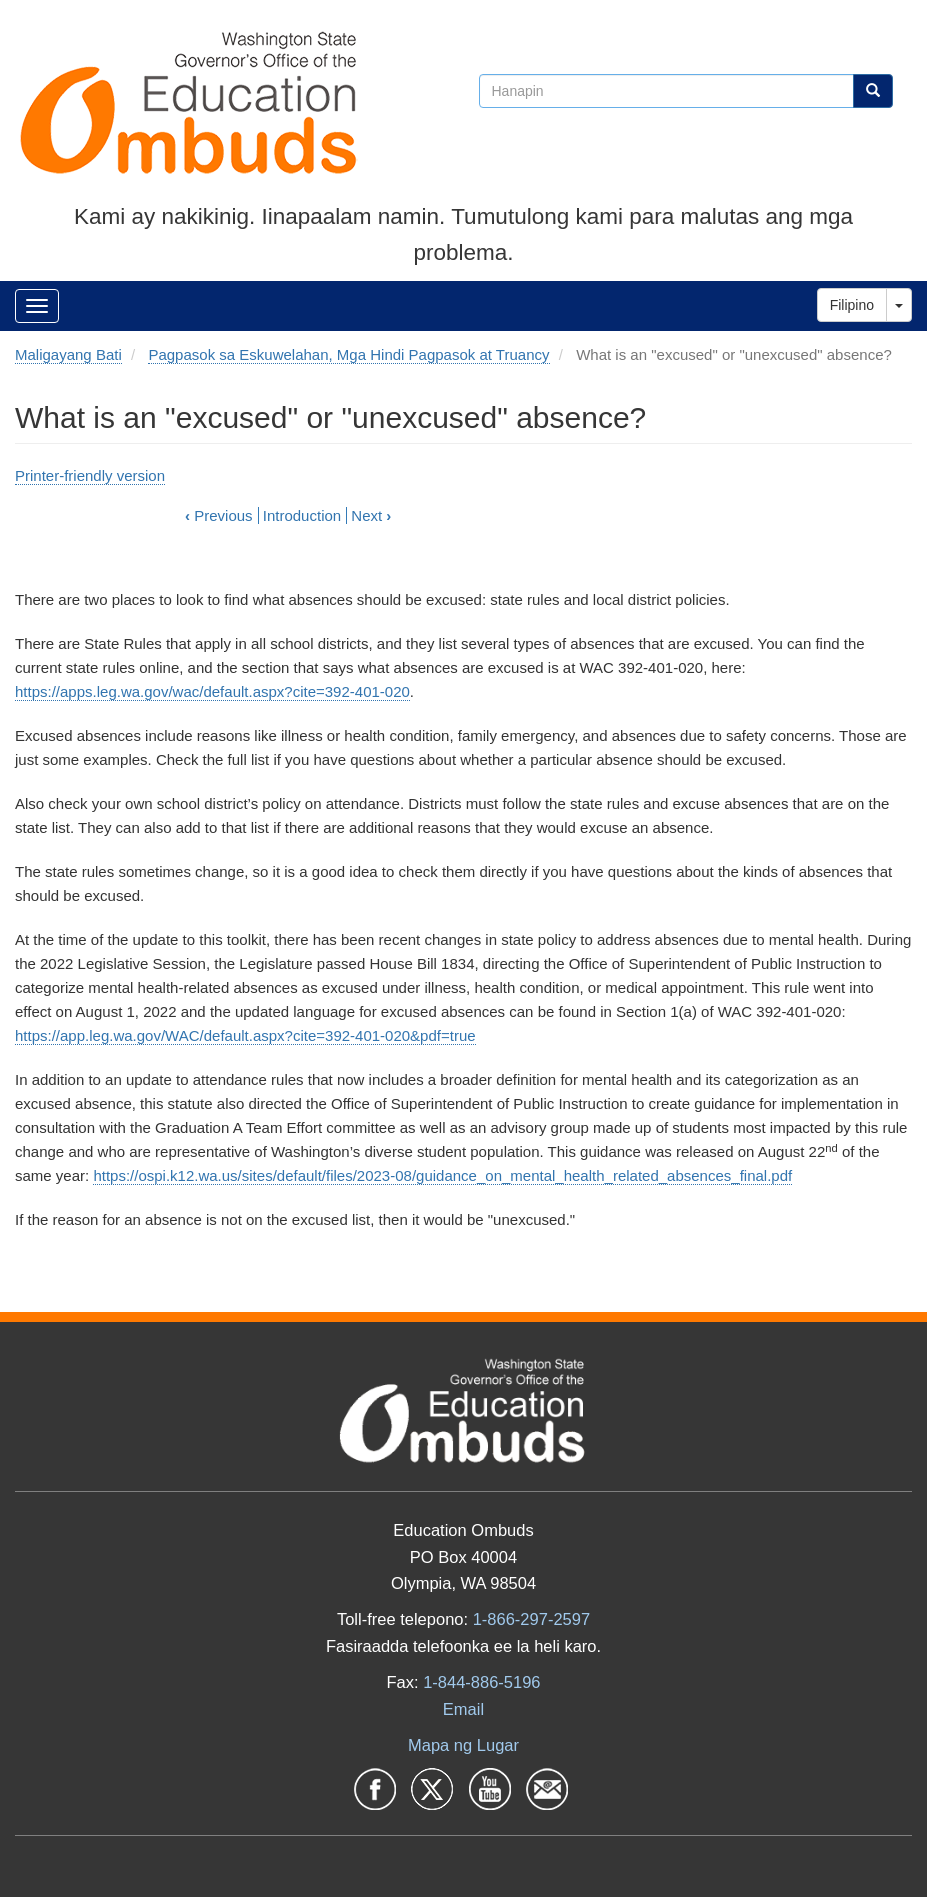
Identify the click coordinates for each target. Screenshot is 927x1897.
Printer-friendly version (90, 475)
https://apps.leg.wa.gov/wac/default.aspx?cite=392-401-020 (212, 691)
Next (371, 515)
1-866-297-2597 (531, 1619)
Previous (219, 515)
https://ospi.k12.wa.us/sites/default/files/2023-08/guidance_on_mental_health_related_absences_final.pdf (442, 1175)
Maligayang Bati (68, 354)
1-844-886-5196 (481, 1682)
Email (463, 1709)
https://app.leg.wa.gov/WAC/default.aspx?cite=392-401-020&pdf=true (245, 1035)
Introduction (302, 515)
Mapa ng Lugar (463, 1745)
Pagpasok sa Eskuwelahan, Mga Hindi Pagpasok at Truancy (348, 354)
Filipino (852, 305)
